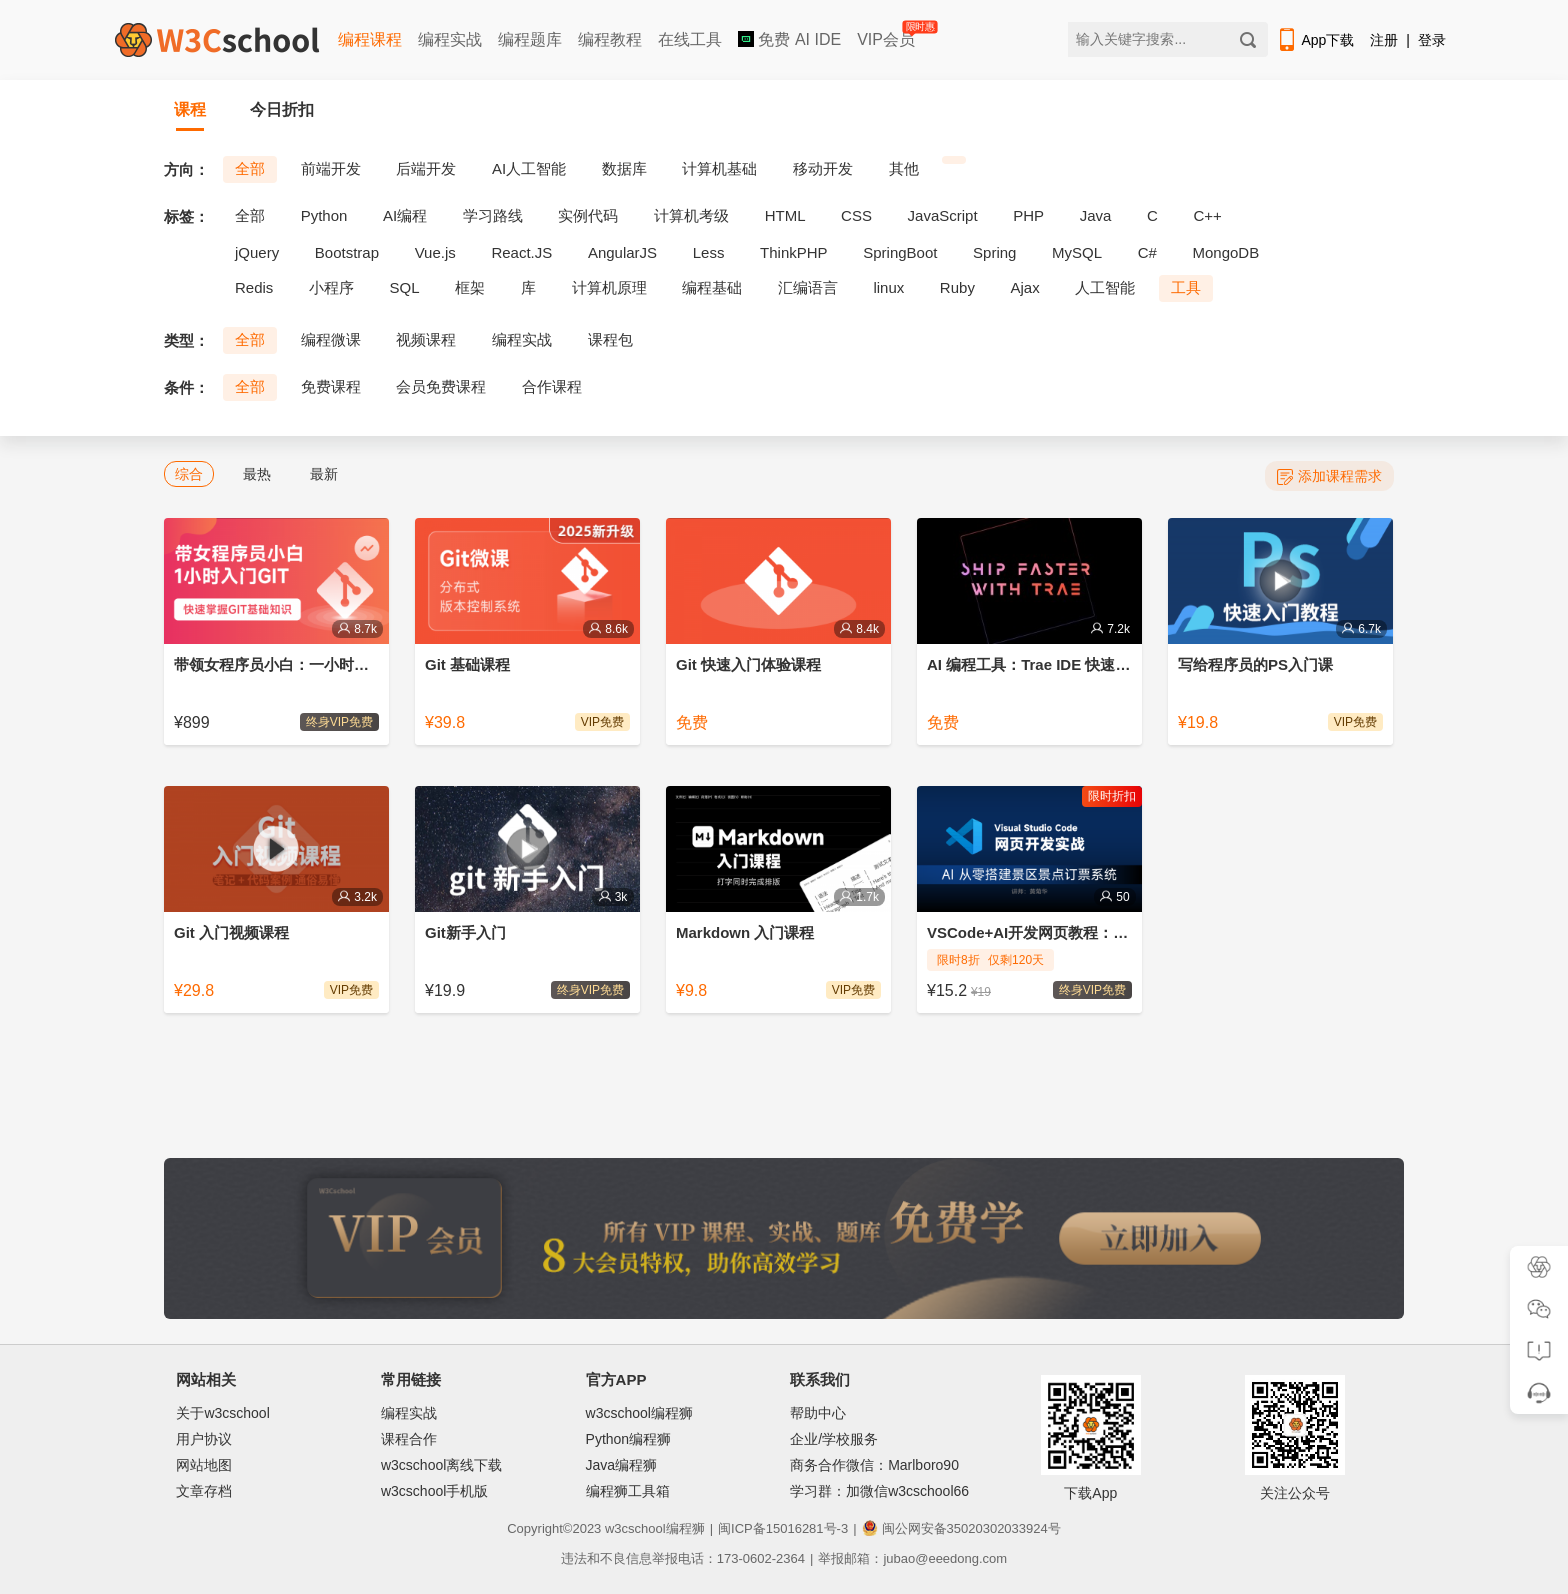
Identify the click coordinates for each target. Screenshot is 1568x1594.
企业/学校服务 (834, 1439)
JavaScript (943, 215)
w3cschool (635, 1528)
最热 (257, 474)
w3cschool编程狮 (639, 1413)
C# (1147, 252)
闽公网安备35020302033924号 (961, 1528)
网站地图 (204, 1465)
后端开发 (426, 168)
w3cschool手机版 (434, 1491)
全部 (250, 168)
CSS (856, 215)
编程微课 (331, 339)
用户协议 (204, 1439)
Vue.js (435, 252)
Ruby (957, 287)
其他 (904, 168)
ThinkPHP (794, 252)
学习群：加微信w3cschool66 (879, 1491)
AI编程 (405, 215)
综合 (189, 474)
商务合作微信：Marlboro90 (874, 1465)
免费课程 (331, 386)
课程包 (610, 339)
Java (1096, 215)
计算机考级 (691, 215)
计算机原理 (609, 287)
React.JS (521, 252)
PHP (1028, 215)
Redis (254, 287)
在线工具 (690, 39)
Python (324, 215)
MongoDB (1226, 252)
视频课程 (426, 339)
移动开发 (823, 168)
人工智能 (1105, 287)
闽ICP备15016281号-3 (783, 1528)
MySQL (1077, 252)
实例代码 (588, 215)
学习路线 (493, 215)
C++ (1207, 215)
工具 (1186, 287)
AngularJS (622, 252)
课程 (190, 109)
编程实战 (450, 39)
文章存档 (204, 1491)
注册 (1384, 40)
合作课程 (552, 386)
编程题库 (530, 39)
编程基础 (712, 287)
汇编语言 (808, 287)
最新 (324, 474)
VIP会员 (887, 35)
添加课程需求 (1329, 476)
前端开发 (331, 168)
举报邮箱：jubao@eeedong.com (912, 1558)
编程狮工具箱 (628, 1491)
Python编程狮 (629, 1439)
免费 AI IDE (789, 39)
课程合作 (409, 1439)
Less (709, 252)
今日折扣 (282, 109)
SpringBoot (900, 252)
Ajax (1025, 287)
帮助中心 (818, 1413)
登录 (1432, 40)
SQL (405, 287)
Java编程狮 (622, 1465)
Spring (994, 252)
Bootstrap (347, 252)
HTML (785, 215)
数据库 (624, 168)
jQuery (257, 252)
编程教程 (610, 39)
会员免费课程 (441, 386)
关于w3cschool (222, 1413)
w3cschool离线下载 (441, 1465)
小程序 (331, 287)
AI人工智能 (529, 168)
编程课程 (370, 39)
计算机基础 (719, 168)
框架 (470, 287)
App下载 (1315, 40)
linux (888, 287)
